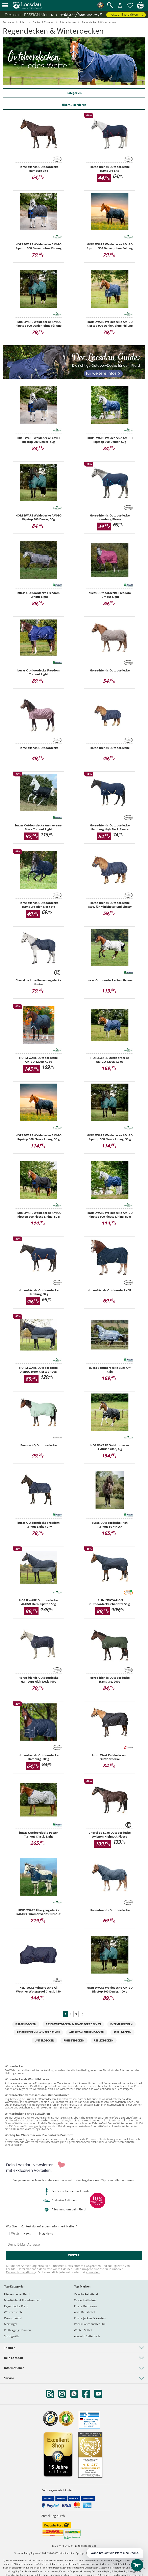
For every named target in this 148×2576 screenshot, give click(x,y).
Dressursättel (13, 2318)
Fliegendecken (25, 2024)
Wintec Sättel (83, 2330)
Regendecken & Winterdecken (38, 2032)
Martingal (10, 2324)
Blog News (46, 2233)
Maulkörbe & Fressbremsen (22, 2300)
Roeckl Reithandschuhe (90, 2324)
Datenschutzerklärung (21, 2272)
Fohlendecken (74, 2040)
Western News (21, 2233)
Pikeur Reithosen (85, 2306)
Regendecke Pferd (16, 2306)
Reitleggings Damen (17, 2330)
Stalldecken (122, 2032)
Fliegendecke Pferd (17, 2294)
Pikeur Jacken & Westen (90, 2318)
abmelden (93, 2272)
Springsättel (12, 2336)
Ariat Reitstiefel (84, 2312)
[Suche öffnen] (110, 5)
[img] (140, 7)
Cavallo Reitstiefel (86, 2294)
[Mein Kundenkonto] (120, 8)
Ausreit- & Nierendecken (86, 2032)
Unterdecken (44, 2040)
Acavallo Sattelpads (87, 2336)
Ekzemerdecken (121, 2024)
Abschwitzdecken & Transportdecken (73, 2024)
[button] (5, 5)
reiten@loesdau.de (85, 2545)
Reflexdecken (104, 2040)
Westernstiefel (14, 2312)
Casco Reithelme (85, 2300)
